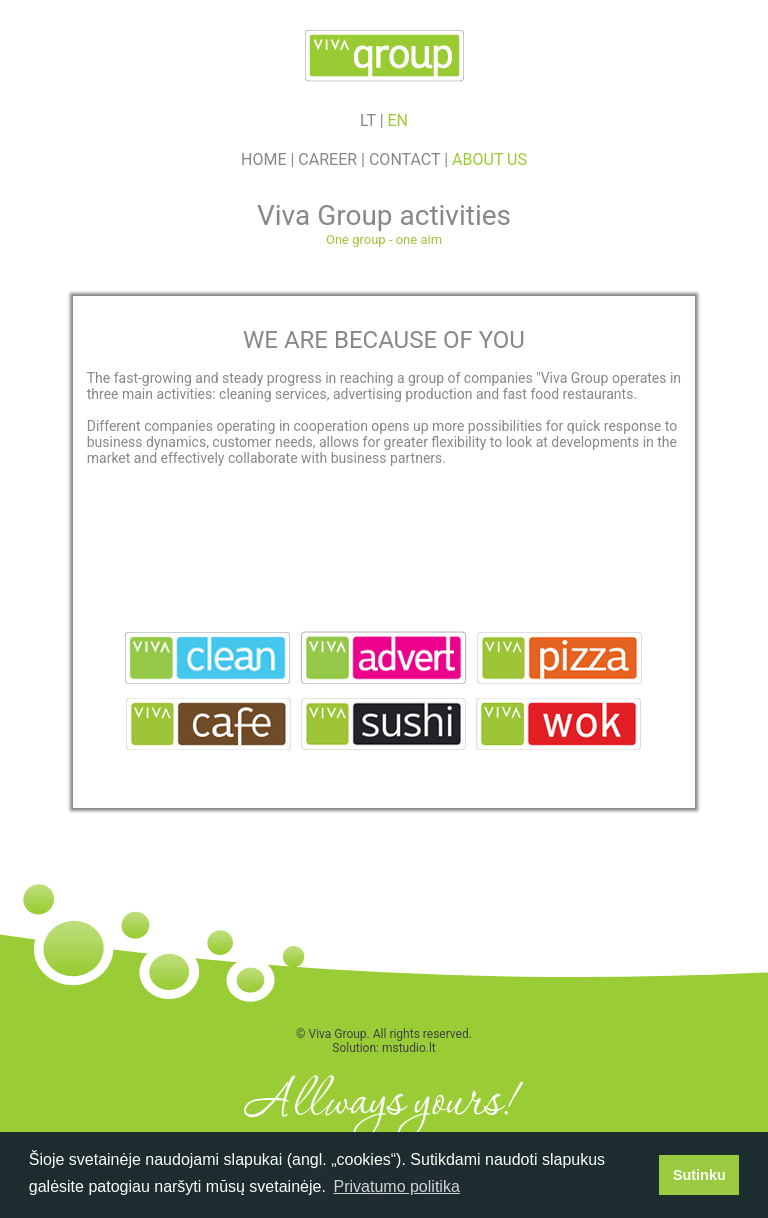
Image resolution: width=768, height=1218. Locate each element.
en (398, 120)
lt (368, 120)
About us (489, 159)
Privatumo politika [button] (397, 1186)
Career (327, 159)
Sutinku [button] (699, 1175)
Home (263, 159)
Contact (404, 159)
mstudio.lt (409, 1048)
